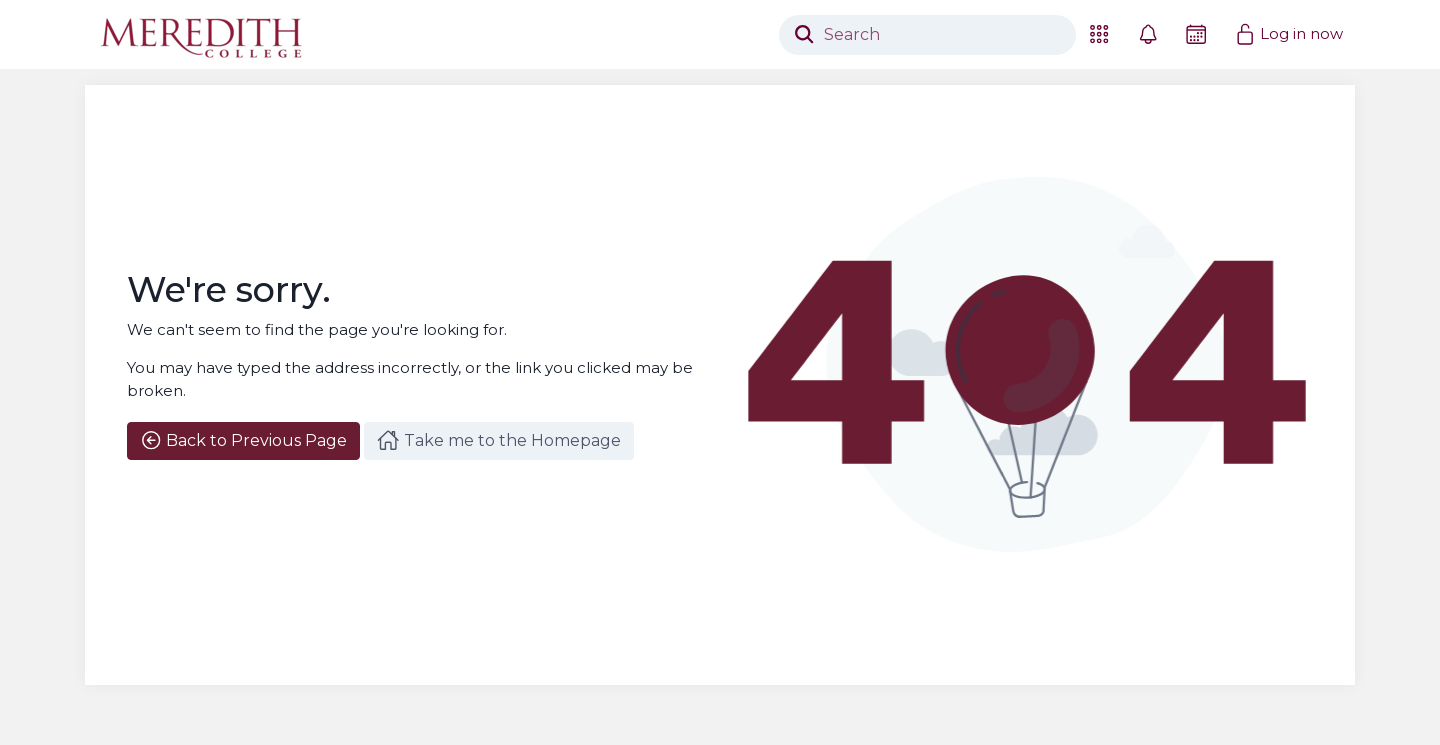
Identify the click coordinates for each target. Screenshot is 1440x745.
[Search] (927, 35)
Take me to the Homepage (498, 440)
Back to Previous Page (243, 440)
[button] (1099, 34)
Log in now (1288, 34)
